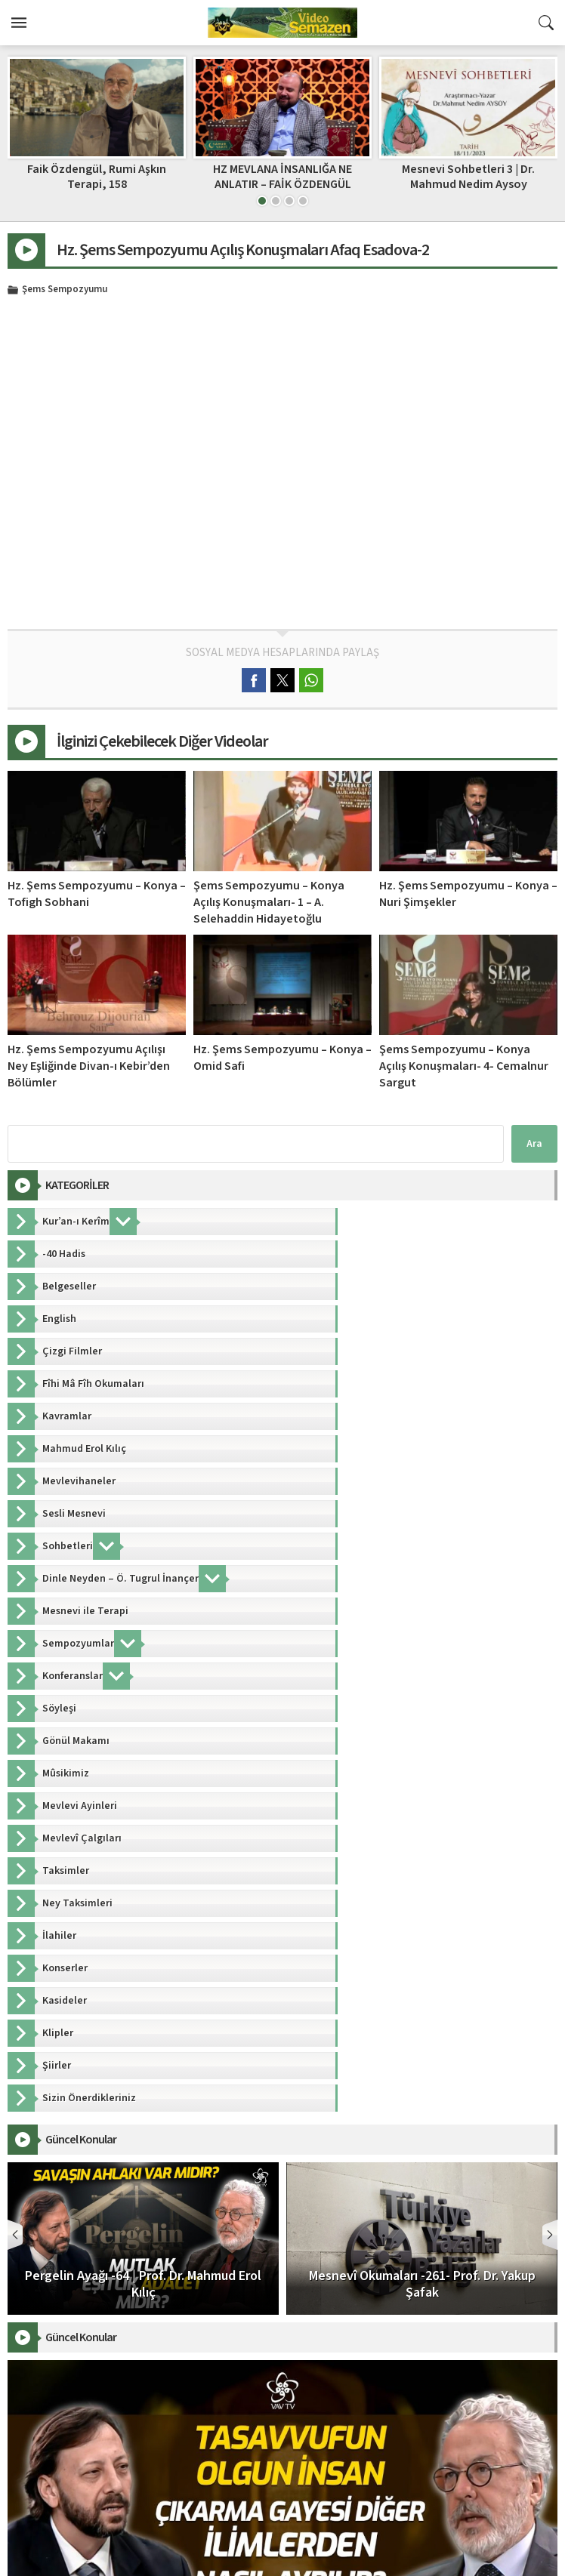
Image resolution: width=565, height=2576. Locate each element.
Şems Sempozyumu (64, 290)
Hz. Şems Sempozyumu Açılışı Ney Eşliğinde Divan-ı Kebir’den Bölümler (89, 1066)
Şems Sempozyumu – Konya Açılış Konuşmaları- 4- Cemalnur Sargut (463, 1066)
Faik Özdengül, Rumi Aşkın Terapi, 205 (96, 176)
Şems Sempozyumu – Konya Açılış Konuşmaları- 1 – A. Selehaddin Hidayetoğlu (268, 902)
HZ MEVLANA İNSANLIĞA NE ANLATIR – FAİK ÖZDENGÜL (468, 176)
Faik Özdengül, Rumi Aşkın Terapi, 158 (282, 176)
